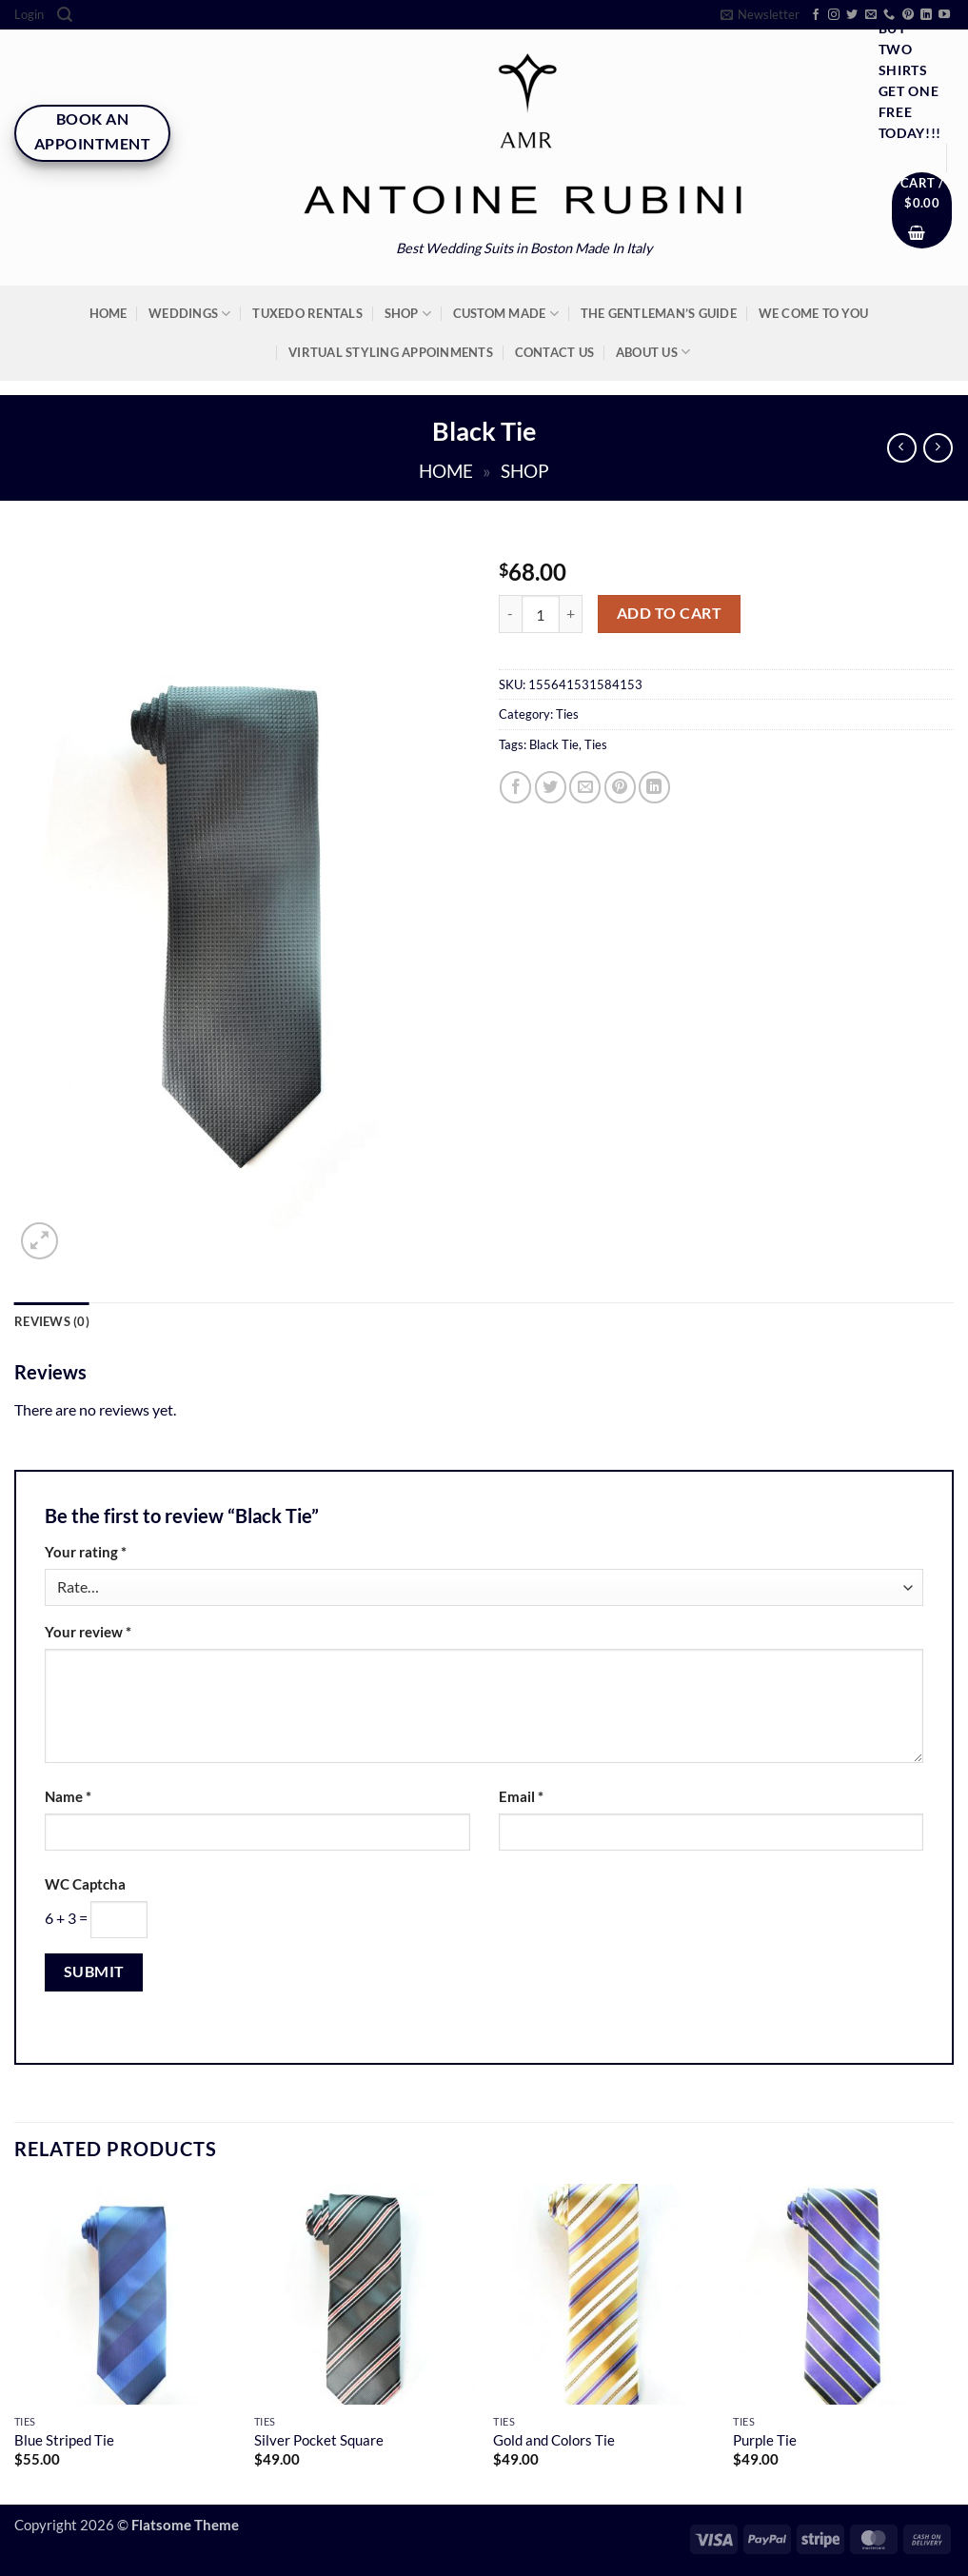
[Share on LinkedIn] (654, 787)
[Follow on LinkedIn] (926, 15)
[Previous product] (938, 448)
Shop (408, 314)
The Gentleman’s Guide (659, 313)
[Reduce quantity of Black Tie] (510, 614)
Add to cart (669, 613)
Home (108, 313)
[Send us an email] (871, 15)
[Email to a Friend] (585, 787)
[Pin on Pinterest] (620, 787)
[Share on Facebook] (515, 787)
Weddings (189, 314)
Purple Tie (765, 2440)
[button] (29, 15)
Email (521, 1797)
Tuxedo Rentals (307, 313)
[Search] (64, 15)
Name (68, 1797)
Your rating (86, 1552)
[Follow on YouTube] (944, 15)
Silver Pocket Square (319, 2440)
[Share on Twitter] (550, 787)
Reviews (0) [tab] (51, 1321)
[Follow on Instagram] (834, 15)
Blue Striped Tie (64, 2440)
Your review (88, 1632)
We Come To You (814, 313)
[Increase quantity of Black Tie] (571, 614)
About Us (653, 352)
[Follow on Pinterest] (908, 15)
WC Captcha (85, 1884)
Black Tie (554, 744)
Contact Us (555, 352)
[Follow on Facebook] (815, 15)
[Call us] (889, 15)
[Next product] (902, 448)
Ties (567, 714)
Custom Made (506, 314)
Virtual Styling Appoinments (390, 352)
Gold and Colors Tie (554, 2440)
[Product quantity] (541, 614)
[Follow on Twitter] (852, 15)
